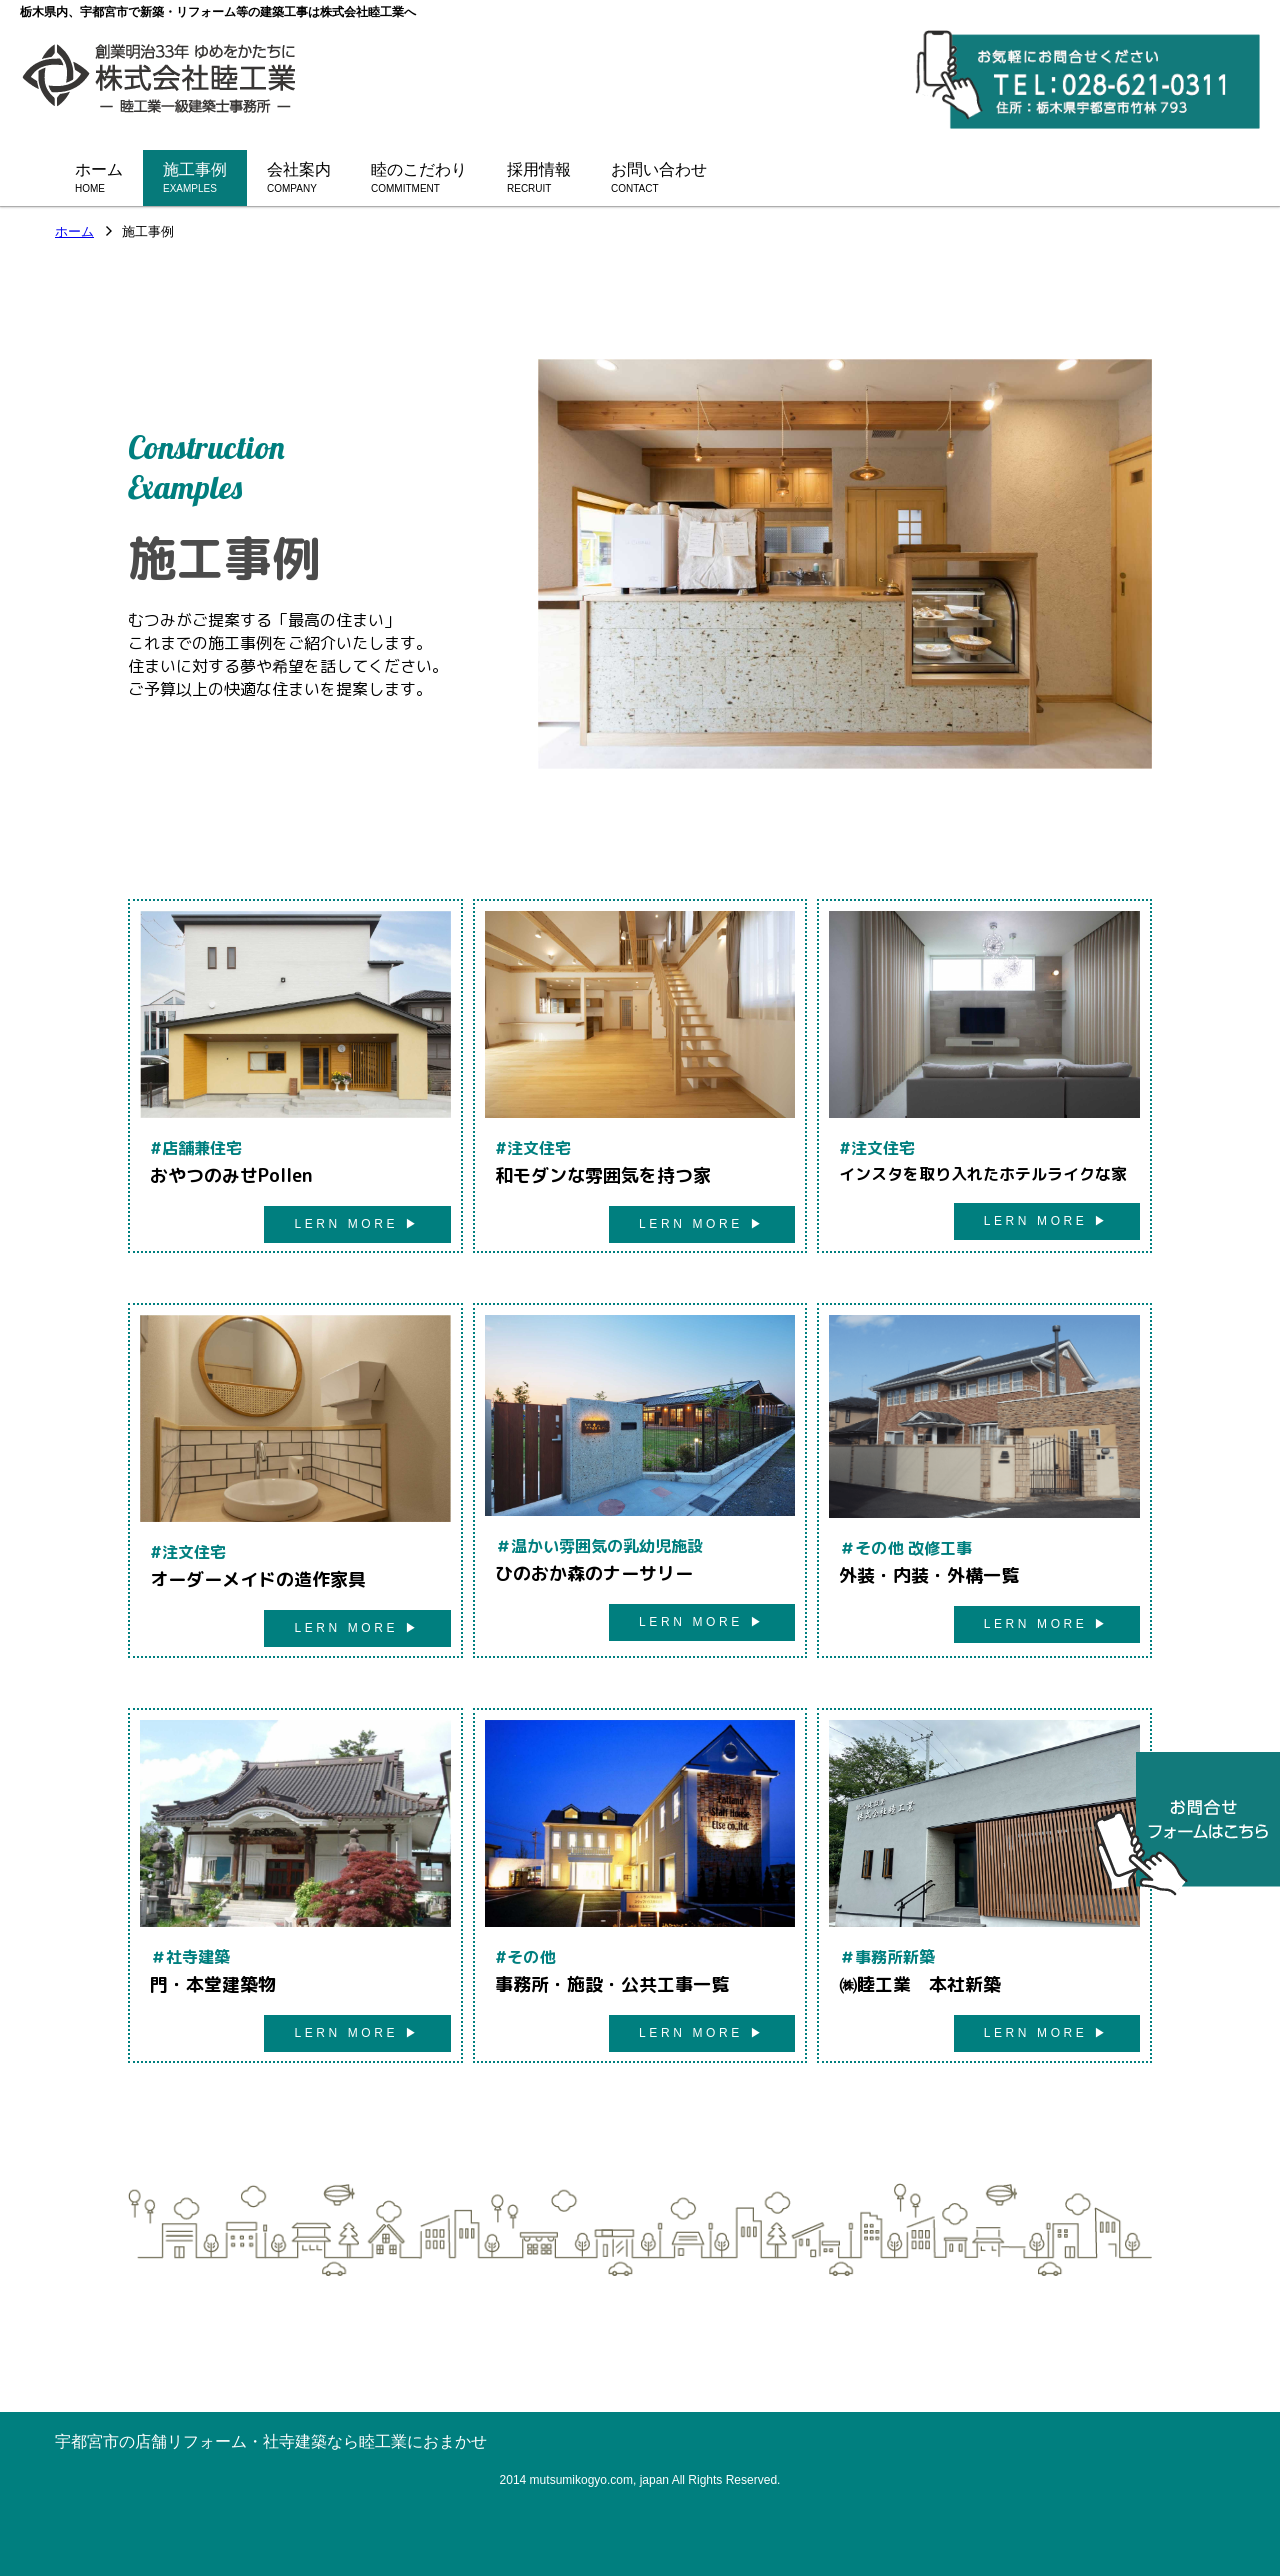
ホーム (74, 232)
